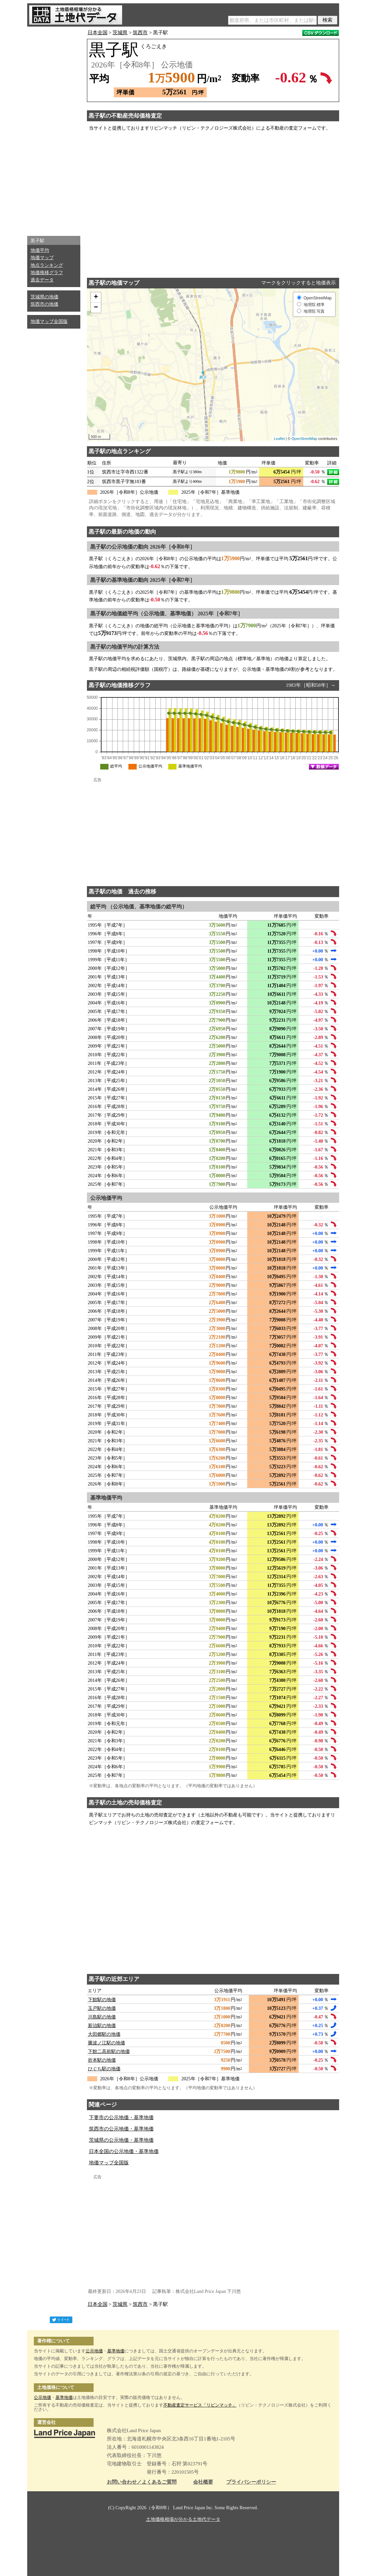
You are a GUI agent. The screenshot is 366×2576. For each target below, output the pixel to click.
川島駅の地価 (102, 2016)
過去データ (42, 279)
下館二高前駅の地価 (109, 2051)
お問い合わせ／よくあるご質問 (142, 2482)
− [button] (96, 308)
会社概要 (203, 2482)
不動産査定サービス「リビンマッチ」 (200, 2405)
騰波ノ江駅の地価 (106, 2042)
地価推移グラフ (47, 272)
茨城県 (119, 32)
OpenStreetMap (304, 439)
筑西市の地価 (44, 304)
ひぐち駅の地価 (104, 2068)
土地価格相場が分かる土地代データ (183, 2519)
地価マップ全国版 (49, 321)
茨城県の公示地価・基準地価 (121, 2140)
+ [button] (96, 297)
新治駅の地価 (102, 2025)
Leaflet (279, 439)
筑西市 (140, 32)
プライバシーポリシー (251, 2482)
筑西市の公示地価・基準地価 (121, 2128)
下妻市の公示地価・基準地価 (121, 2117)
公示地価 (94, 2350)
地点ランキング (47, 265)
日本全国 (98, 32)
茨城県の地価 (44, 296)
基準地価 (115, 2350)
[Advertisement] (53, 129)
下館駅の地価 (102, 1999)
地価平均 (40, 250)
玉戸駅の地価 (102, 2008)
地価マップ (42, 257)
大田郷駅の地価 (104, 2034)
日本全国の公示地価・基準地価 (124, 2151)
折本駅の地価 (102, 2060)
